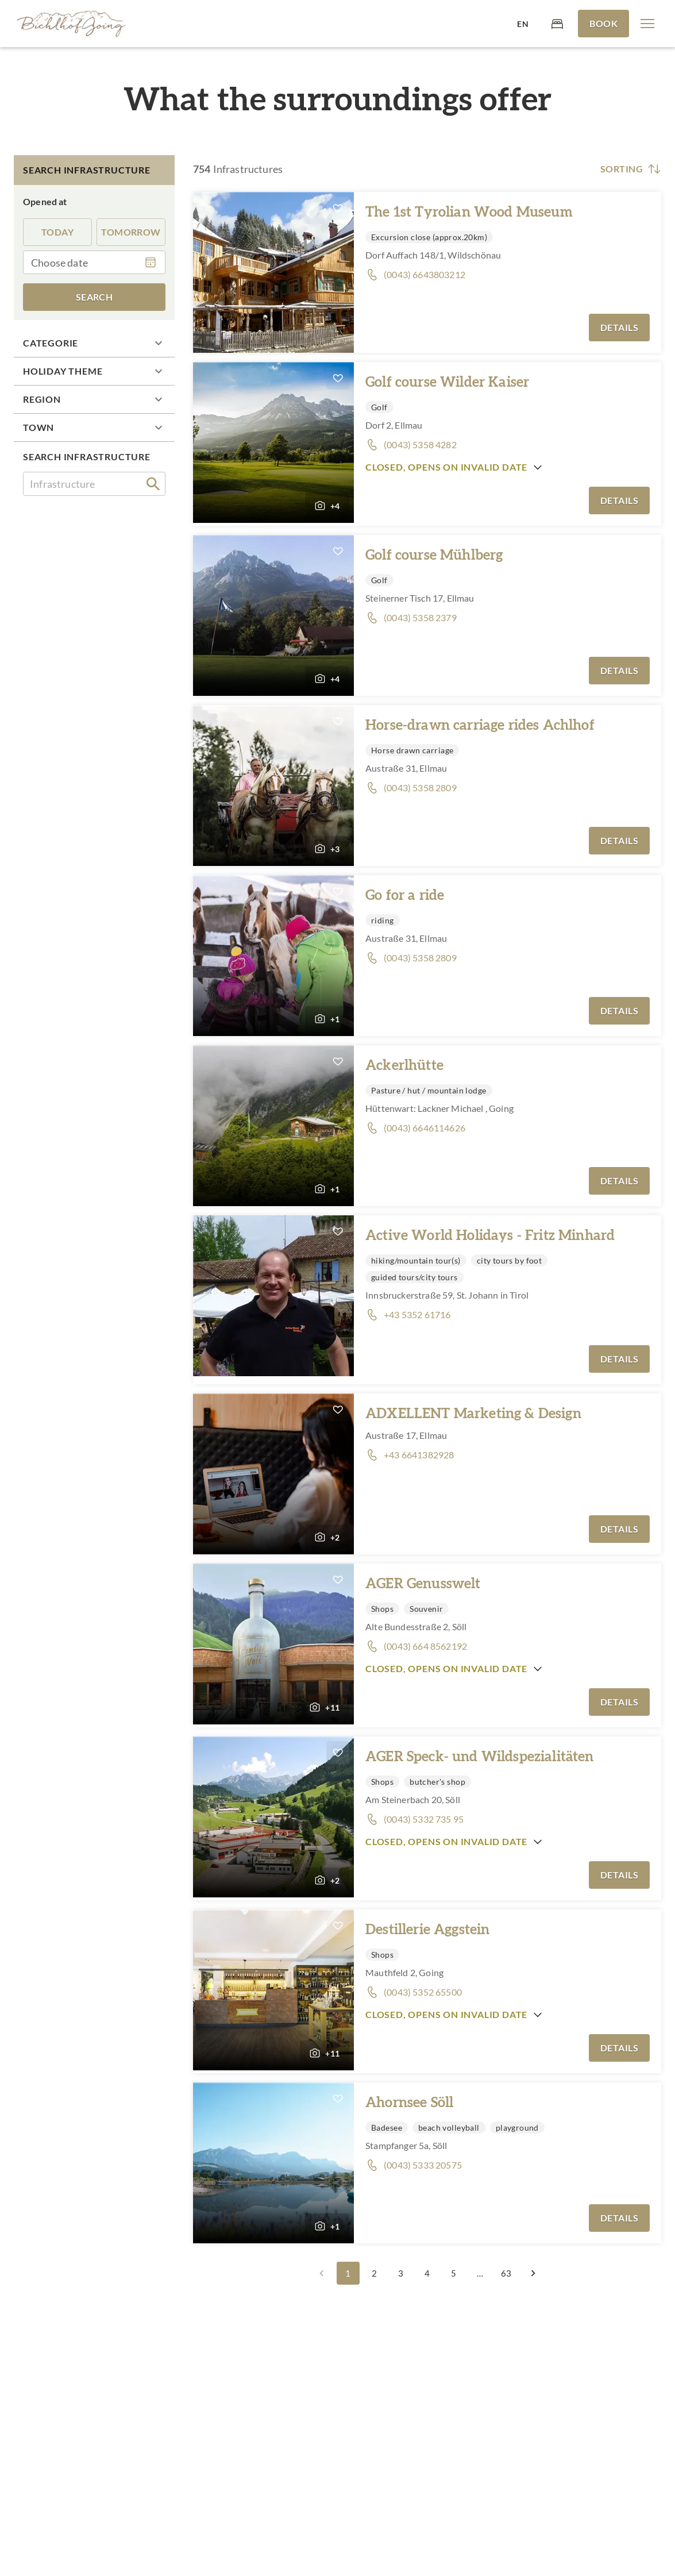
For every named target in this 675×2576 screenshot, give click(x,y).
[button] (647, 23)
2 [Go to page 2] (374, 2273)
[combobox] (94, 484)
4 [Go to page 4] (427, 2273)
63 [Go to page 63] (506, 2273)
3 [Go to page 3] (400, 2273)
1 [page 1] (348, 2273)
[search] (153, 483)
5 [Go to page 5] (453, 2273)
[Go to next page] (533, 2273)
